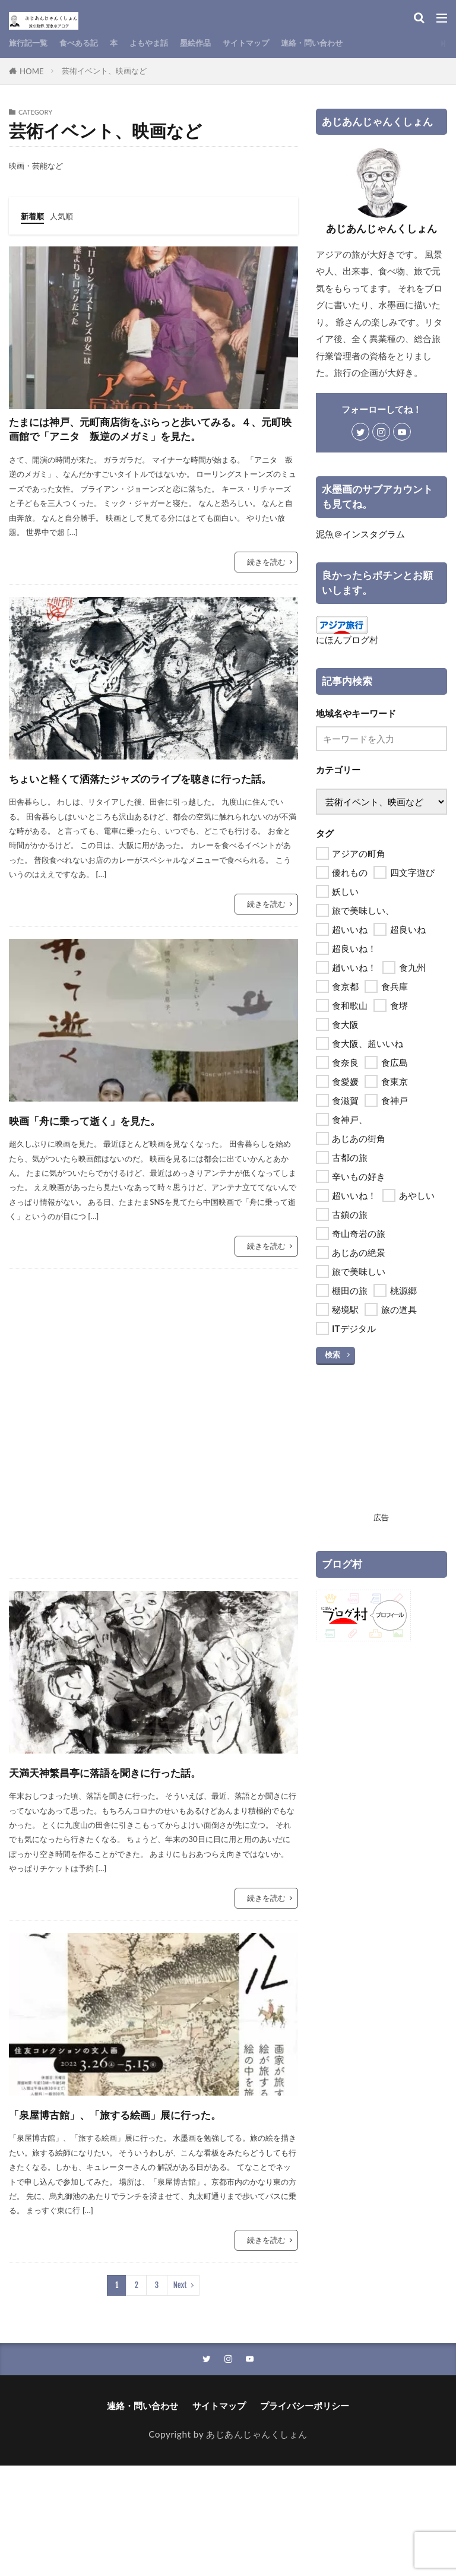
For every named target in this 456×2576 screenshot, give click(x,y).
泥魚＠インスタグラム (360, 534)
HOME (32, 71)
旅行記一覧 (31, 42)
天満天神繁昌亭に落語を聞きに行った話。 (142, 1844)
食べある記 (87, 42)
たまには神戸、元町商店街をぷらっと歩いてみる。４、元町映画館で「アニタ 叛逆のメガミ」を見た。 (150, 449)
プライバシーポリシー (304, 2516)
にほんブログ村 (347, 639)
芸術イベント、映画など (104, 70)
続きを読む (266, 600)
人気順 (66, 215)
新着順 (34, 215)
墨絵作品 (217, 42)
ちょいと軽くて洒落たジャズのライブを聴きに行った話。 (152, 826)
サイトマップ (273, 42)
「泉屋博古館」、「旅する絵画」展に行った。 (149, 2209)
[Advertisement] (153, 1485)
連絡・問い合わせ (347, 42)
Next (180, 2393)
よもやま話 (164, 42)
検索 (332, 1354)
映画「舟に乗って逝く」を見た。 (126, 1180)
